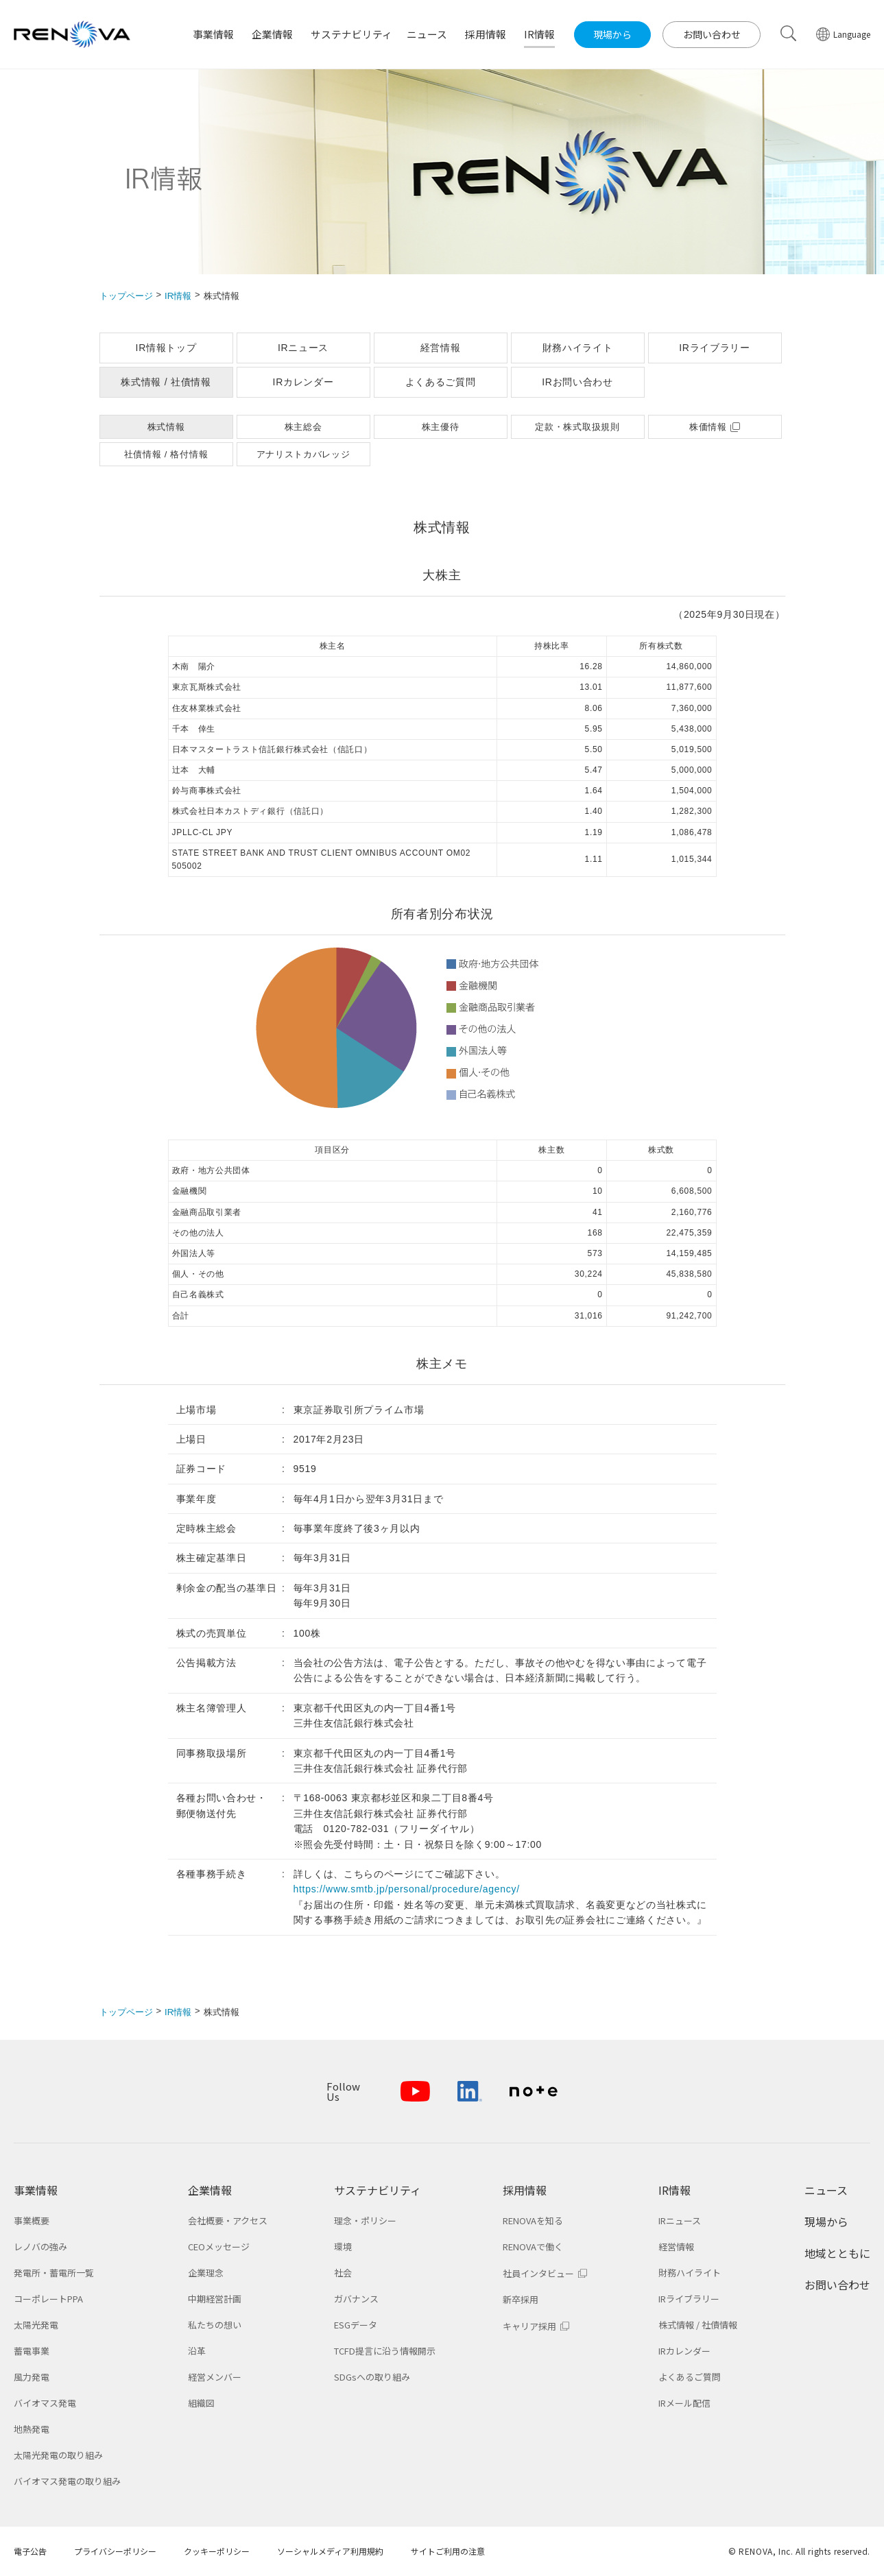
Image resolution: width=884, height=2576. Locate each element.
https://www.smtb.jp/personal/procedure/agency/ (407, 1888)
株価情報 (708, 427)
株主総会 (303, 427)
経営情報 (440, 347)
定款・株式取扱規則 (577, 427)
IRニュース (303, 347)
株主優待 (440, 427)
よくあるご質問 (440, 381)
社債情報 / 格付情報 (166, 454)
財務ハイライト (577, 347)
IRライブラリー (714, 347)
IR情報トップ (166, 347)
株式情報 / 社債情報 (166, 381)
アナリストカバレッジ (303, 454)
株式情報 (166, 427)
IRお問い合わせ (577, 381)
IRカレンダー (303, 381)
